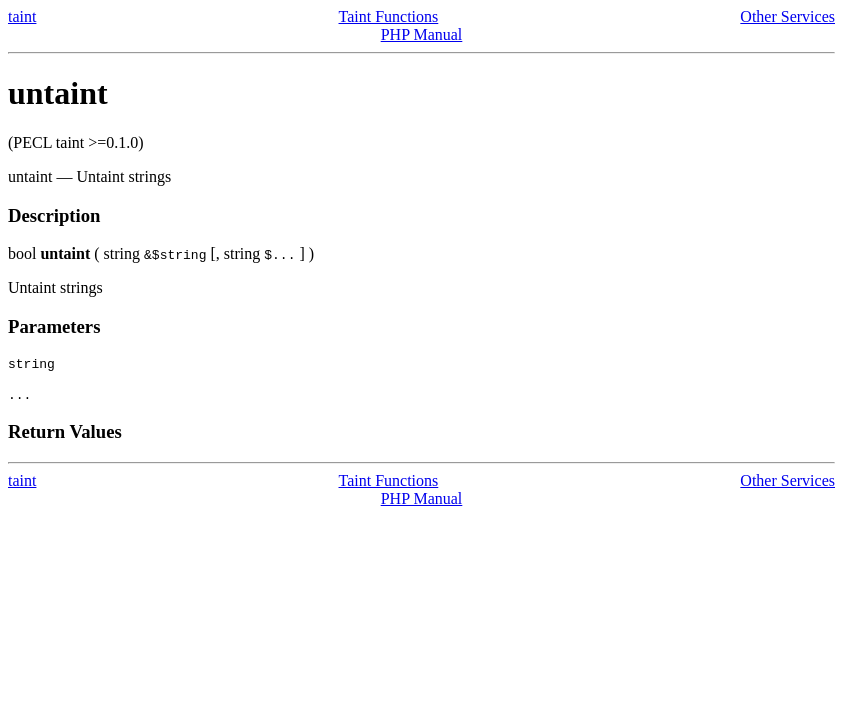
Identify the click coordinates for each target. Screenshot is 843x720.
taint (22, 16)
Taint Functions (389, 16)
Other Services (787, 16)
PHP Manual (422, 34)
